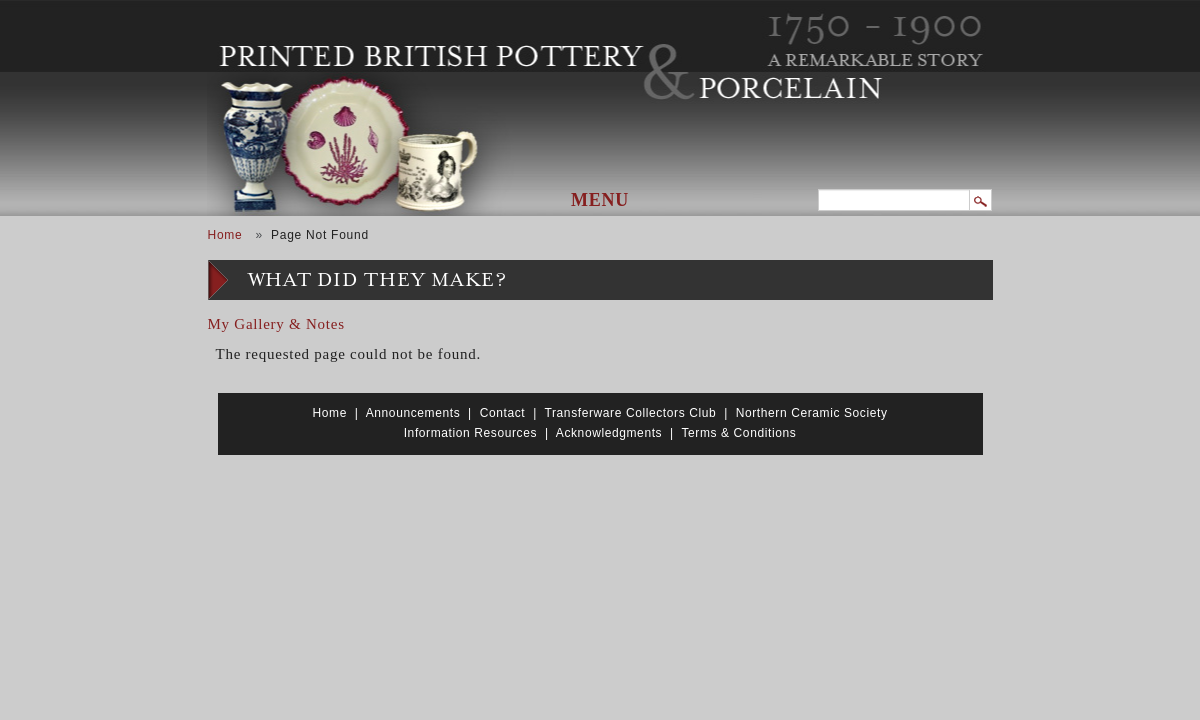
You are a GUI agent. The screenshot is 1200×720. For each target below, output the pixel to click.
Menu (600, 200)
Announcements (413, 413)
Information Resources (470, 433)
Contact (503, 413)
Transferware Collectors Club (631, 413)
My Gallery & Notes (276, 324)
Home (225, 235)
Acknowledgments (609, 433)
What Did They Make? (377, 280)
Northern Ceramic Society (812, 413)
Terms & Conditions (738, 433)
